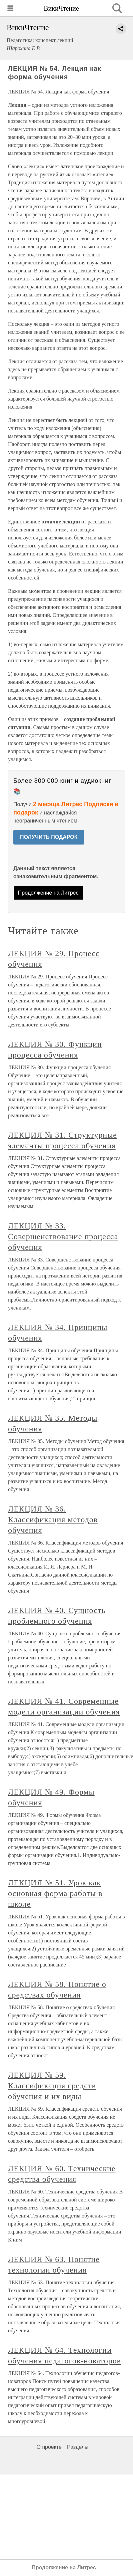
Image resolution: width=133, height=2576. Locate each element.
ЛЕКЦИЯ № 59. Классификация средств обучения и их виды (52, 2086)
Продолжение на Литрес (48, 893)
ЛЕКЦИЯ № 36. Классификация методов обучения (53, 1519)
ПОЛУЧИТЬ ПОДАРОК (49, 837)
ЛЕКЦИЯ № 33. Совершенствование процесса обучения (63, 1236)
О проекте (49, 2447)
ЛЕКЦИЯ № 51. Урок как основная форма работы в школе (55, 1893)
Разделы (77, 2447)
